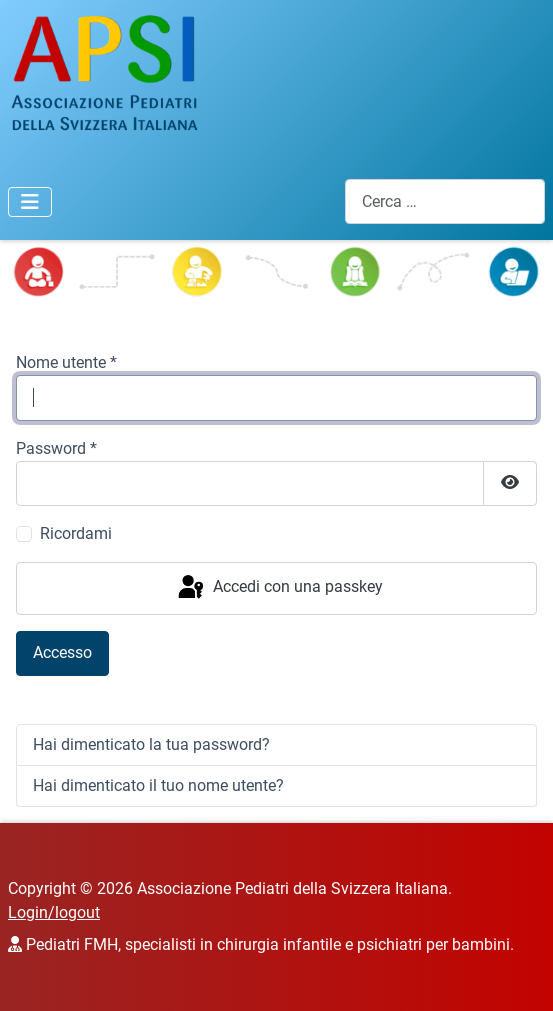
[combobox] (445, 201)
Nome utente (66, 362)
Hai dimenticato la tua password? (151, 744)
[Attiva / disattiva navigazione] (30, 202)
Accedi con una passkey (279, 588)
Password (56, 448)
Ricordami (76, 533)
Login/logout (54, 912)
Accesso (62, 652)
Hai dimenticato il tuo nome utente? (158, 785)
